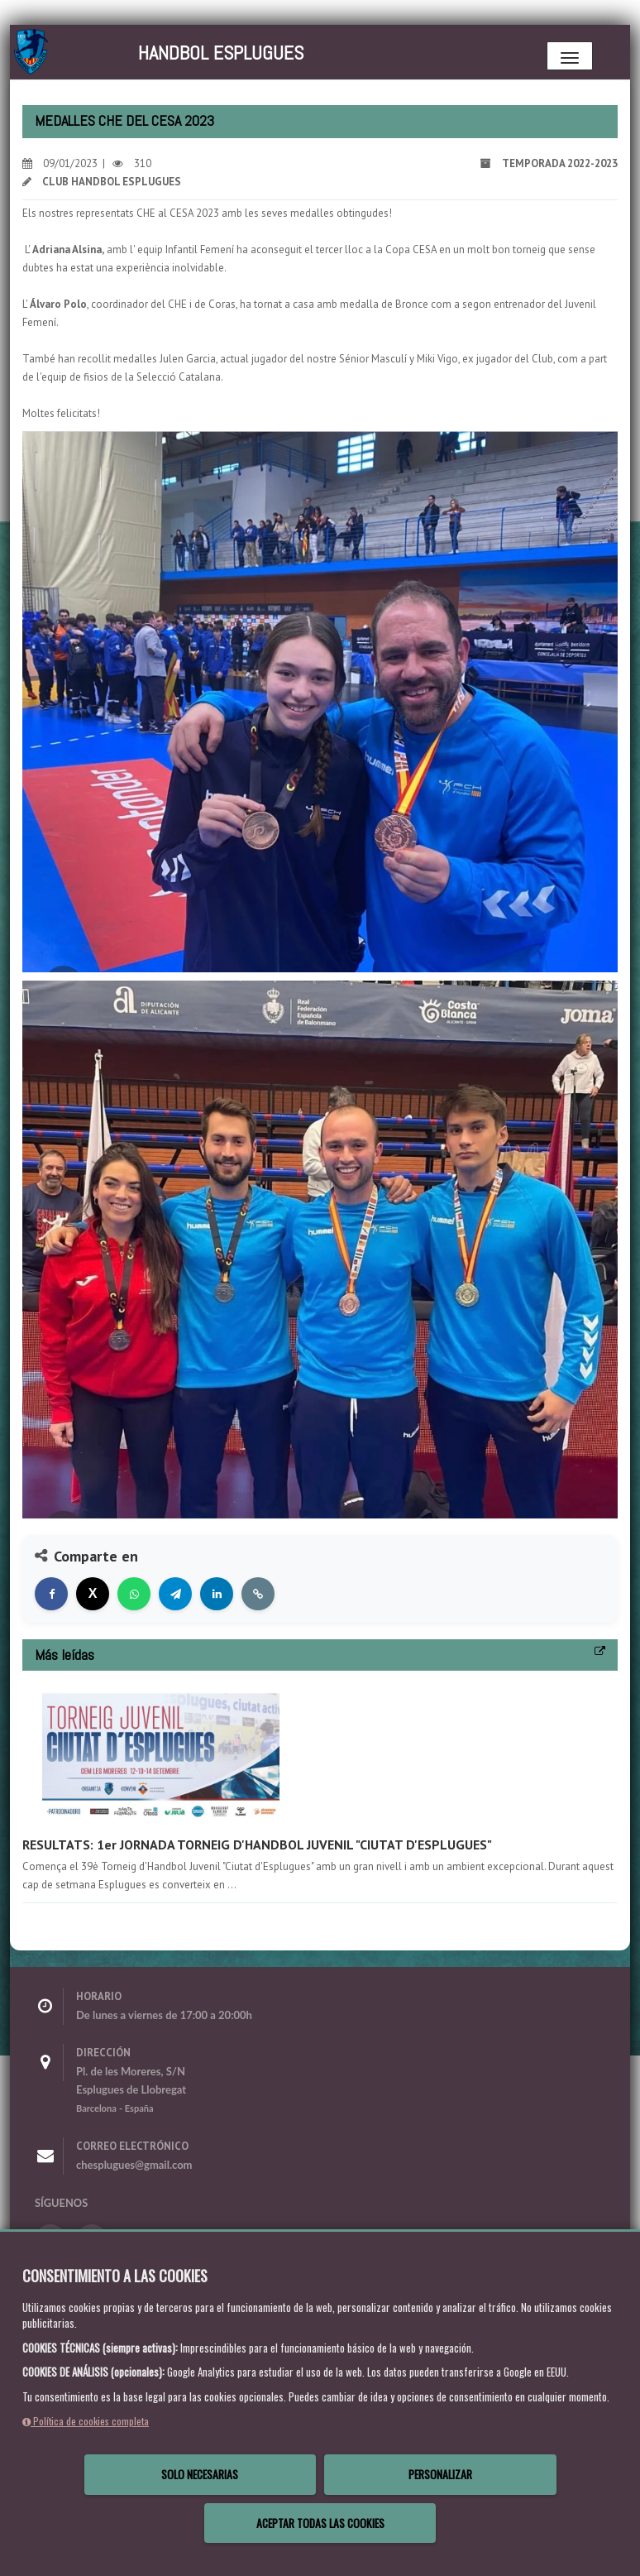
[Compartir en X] (92, 1593)
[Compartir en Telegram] (175, 1593)
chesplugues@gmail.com (134, 2164)
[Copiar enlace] (258, 1593)
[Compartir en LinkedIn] (216, 1593)
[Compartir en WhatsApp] (133, 1593)
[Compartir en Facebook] (51, 1593)
